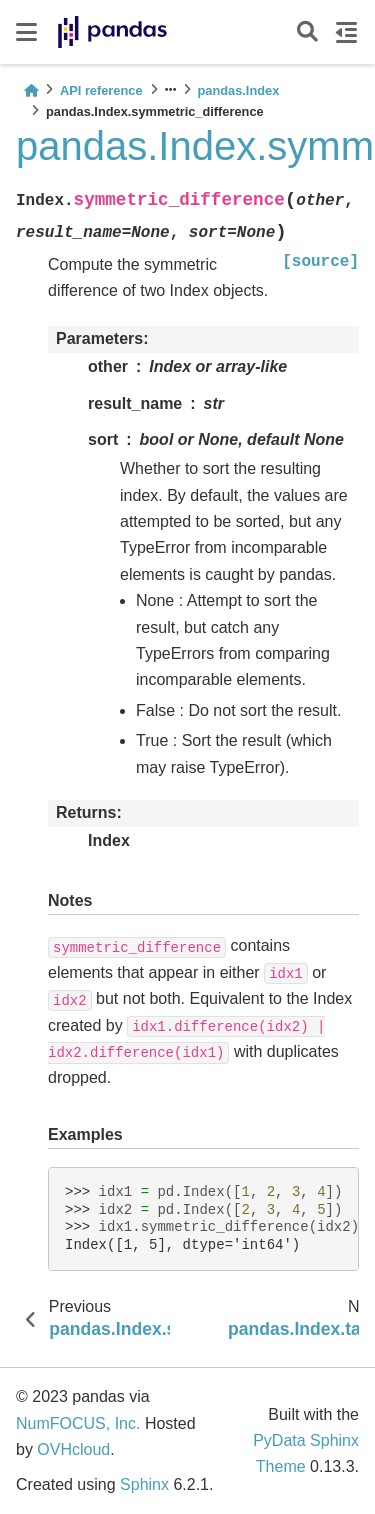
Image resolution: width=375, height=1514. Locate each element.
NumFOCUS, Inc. (78, 1423)
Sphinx (144, 1484)
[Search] (307, 32)
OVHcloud (73, 1449)
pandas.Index (239, 90)
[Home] (31, 90)
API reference (101, 90)
